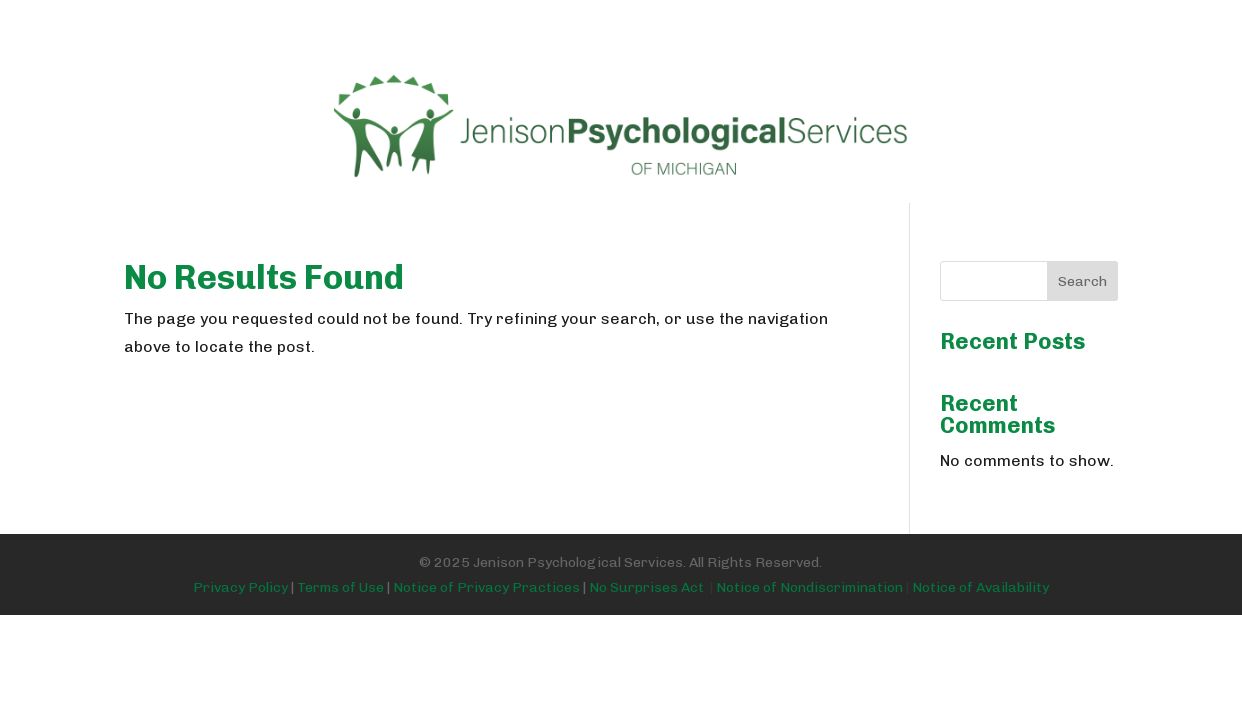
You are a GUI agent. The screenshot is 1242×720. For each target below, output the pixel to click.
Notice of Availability (980, 587)
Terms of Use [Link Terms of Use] (340, 587)
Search (1082, 281)
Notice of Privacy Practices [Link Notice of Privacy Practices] (486, 587)
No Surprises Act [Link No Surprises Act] (652, 587)
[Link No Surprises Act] (907, 587)
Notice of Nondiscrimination (809, 587)
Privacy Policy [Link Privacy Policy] (240, 587)
